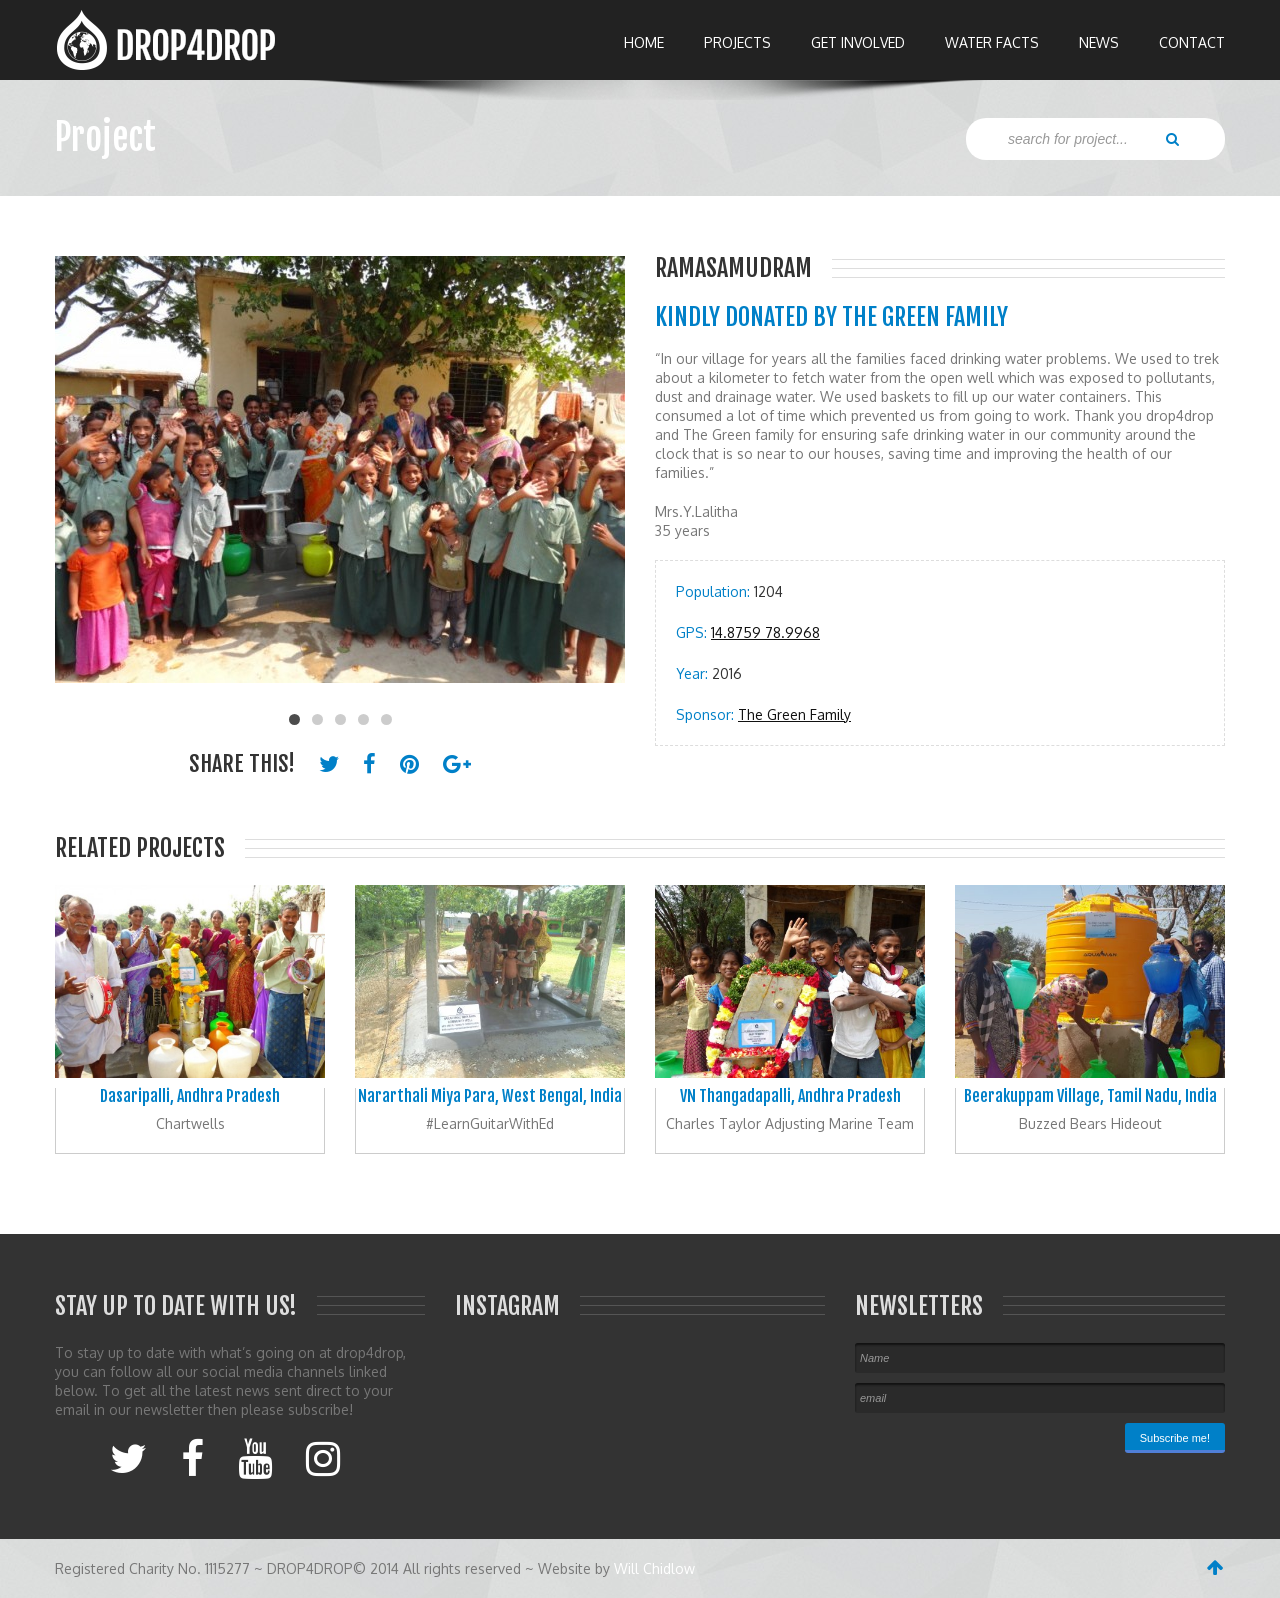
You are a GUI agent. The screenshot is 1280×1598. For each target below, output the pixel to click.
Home (644, 42)
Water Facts (992, 42)
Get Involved (858, 42)
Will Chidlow (654, 1568)
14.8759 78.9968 (765, 632)
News (1099, 42)
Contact (1192, 42)
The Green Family (794, 714)
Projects (737, 42)
